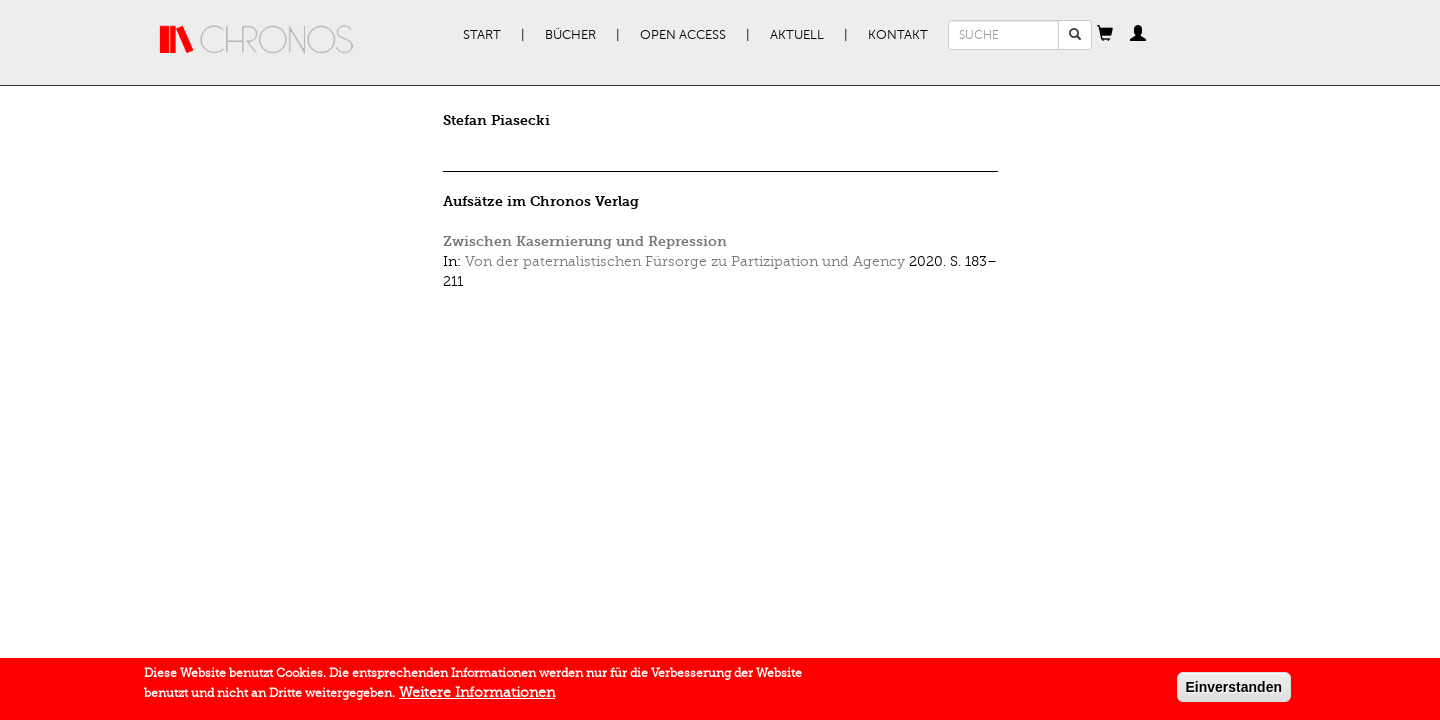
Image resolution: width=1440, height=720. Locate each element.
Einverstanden (1234, 690)
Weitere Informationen (477, 695)
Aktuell (797, 35)
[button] (1105, 35)
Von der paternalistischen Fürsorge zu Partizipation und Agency (685, 261)
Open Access (683, 35)
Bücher (570, 35)
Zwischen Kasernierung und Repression (585, 241)
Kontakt (898, 35)
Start (482, 35)
